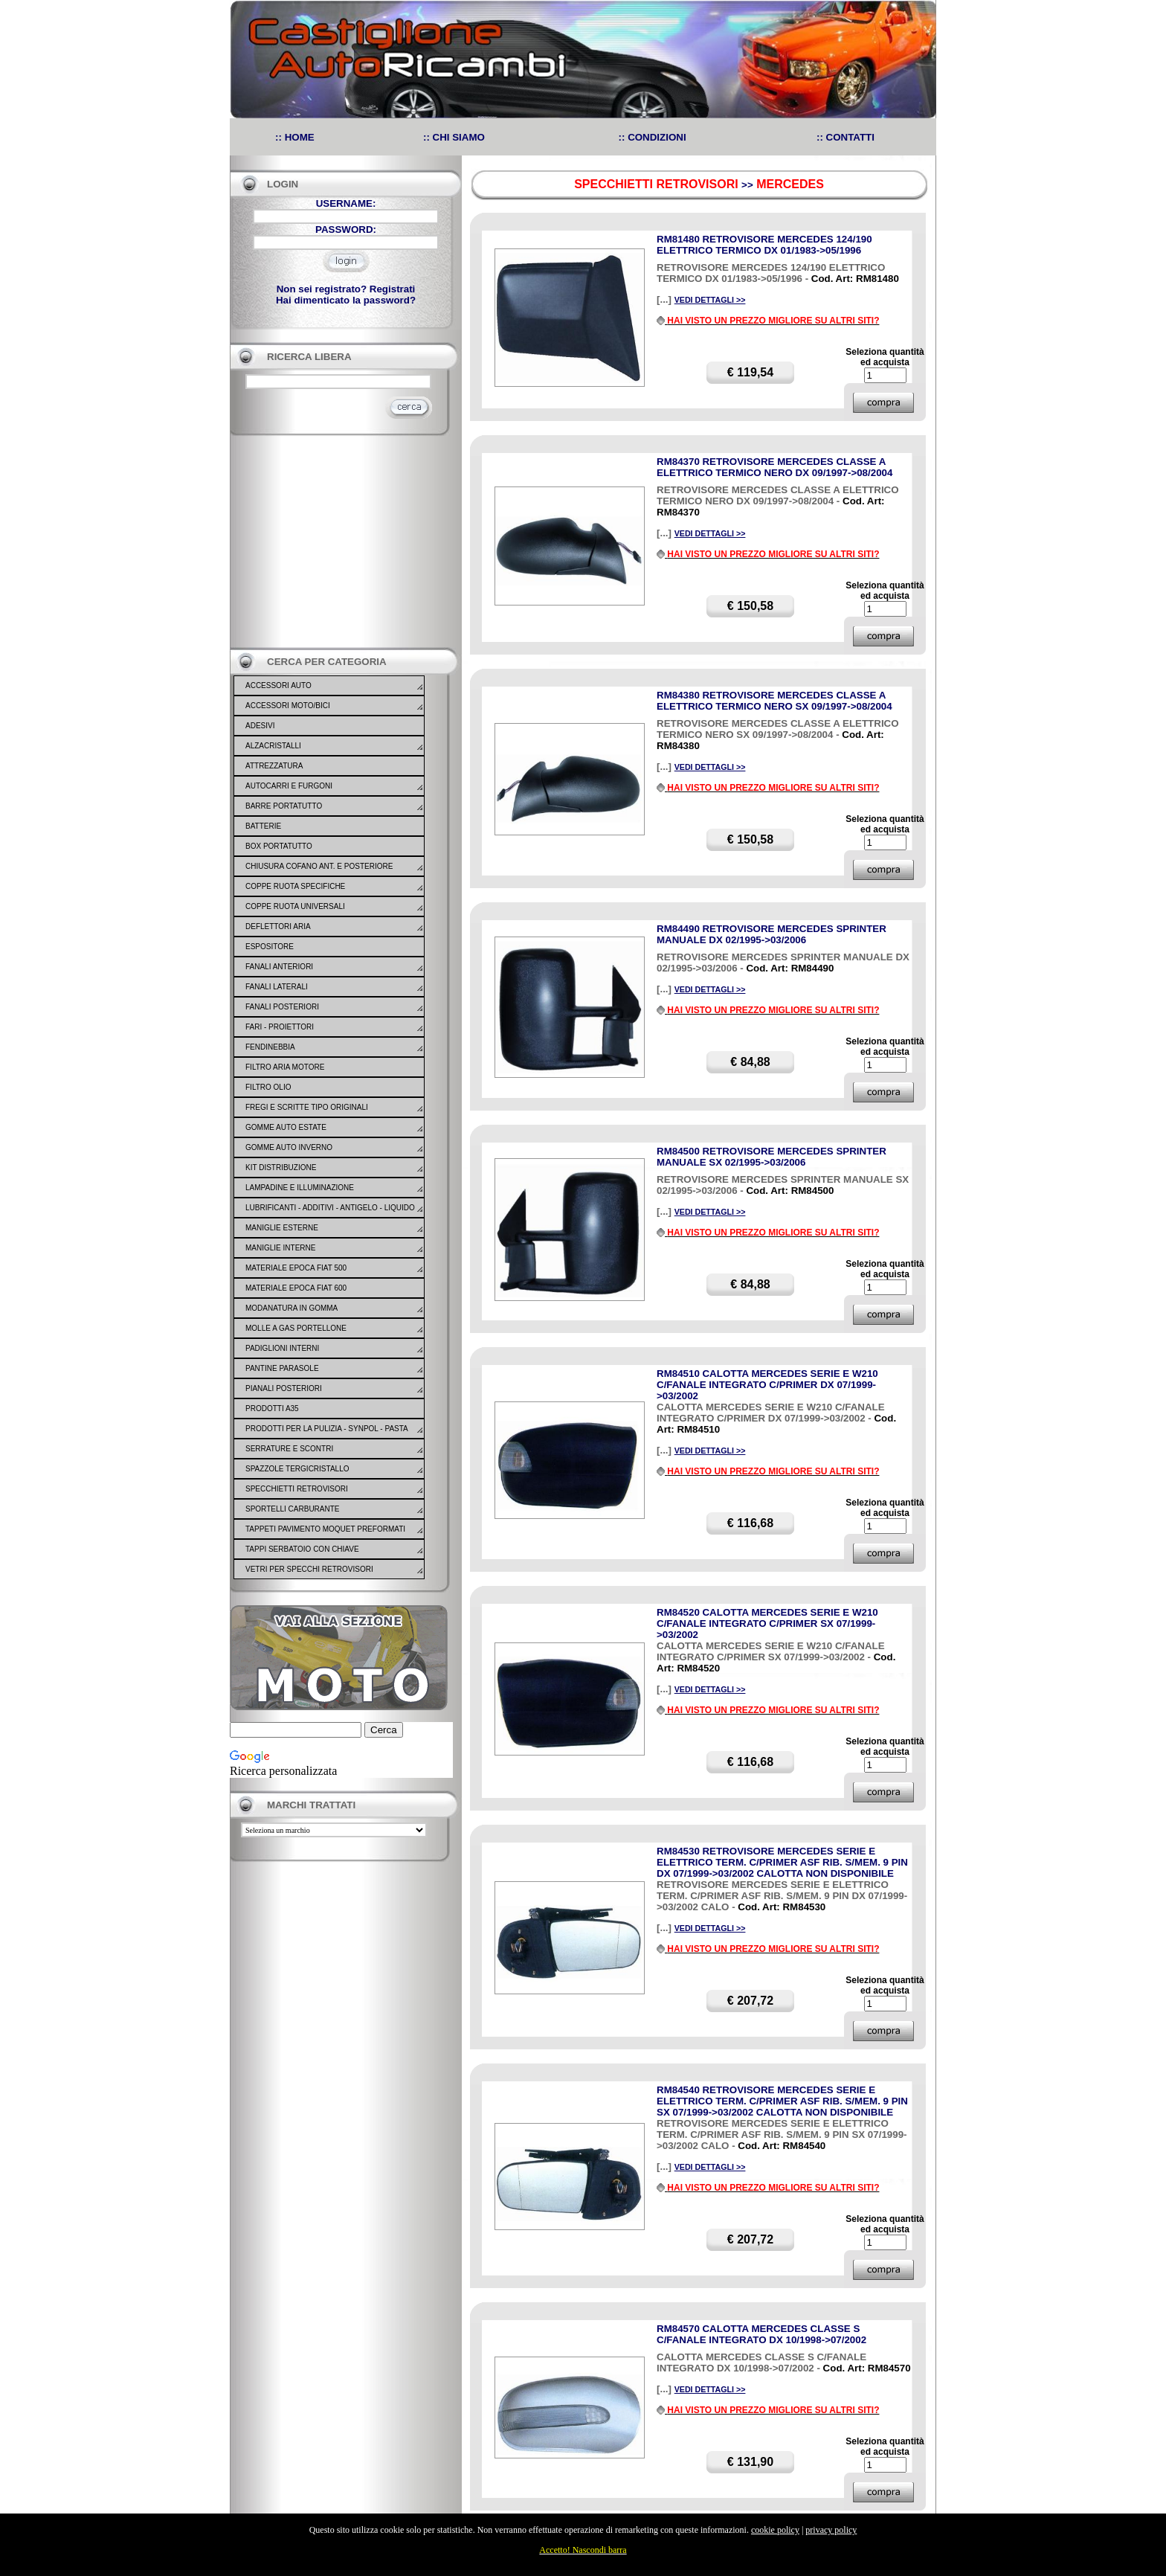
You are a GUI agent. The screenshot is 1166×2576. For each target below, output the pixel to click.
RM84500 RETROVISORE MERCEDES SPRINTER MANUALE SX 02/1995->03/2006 (771, 1157)
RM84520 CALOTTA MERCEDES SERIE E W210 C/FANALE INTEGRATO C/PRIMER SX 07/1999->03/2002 (767, 1623)
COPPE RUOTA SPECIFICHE (295, 886)
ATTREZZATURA (274, 766)
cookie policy (775, 2530)
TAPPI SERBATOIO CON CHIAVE (302, 1549)
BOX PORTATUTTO (278, 846)
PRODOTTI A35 (272, 1408)
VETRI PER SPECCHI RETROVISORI (309, 1569)
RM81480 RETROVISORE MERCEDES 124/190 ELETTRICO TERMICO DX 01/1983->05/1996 (764, 245)
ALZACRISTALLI (273, 746)
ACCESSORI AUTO (278, 685)
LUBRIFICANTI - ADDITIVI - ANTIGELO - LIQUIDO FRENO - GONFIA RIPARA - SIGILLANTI (330, 1217)
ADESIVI (259, 726)
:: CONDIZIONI (652, 137)
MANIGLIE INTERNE (280, 1248)
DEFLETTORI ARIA (278, 926)
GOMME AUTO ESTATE (285, 1127)
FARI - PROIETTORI (279, 1027)
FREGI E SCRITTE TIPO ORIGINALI (306, 1107)
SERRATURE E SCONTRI (289, 1449)
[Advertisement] (341, 542)
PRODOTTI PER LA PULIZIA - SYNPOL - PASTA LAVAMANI (326, 1437)
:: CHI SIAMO (454, 137)
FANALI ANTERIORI (279, 967)
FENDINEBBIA (270, 1047)
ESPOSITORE (269, 946)
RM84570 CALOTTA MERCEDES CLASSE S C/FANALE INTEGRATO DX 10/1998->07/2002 (761, 2334)
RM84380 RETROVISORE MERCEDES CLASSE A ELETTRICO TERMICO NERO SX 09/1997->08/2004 (774, 701)
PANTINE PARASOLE (282, 1368)
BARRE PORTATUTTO (283, 806)
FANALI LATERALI (276, 987)
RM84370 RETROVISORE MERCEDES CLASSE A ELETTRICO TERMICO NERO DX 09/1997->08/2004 (774, 467)
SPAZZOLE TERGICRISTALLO (297, 1469)
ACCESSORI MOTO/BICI (287, 705)
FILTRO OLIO (268, 1087)
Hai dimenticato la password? (346, 300)
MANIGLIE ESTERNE (281, 1228)
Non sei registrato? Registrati (346, 289)
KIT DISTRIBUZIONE (280, 1167)
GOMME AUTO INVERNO (288, 1147)
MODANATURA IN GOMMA (291, 1308)
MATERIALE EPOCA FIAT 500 (296, 1268)
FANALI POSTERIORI (282, 1007)
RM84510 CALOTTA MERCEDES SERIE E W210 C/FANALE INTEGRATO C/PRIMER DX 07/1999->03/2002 (767, 1384)
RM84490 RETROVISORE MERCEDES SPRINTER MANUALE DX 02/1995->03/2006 (771, 934)
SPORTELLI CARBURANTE (292, 1509)
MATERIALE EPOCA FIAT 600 (296, 1288)
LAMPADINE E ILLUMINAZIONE (299, 1187)
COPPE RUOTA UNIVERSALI (295, 906)
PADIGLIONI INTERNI (282, 1348)
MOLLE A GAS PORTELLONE (296, 1328)
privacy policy (831, 2530)
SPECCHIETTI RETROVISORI (296, 1489)
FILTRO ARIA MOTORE (284, 1067)
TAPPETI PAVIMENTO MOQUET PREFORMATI (325, 1529)
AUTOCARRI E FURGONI (288, 786)
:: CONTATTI (845, 137)
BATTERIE (263, 826)
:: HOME (295, 137)
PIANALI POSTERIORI (283, 1388)
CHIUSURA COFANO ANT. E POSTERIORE (319, 866)
